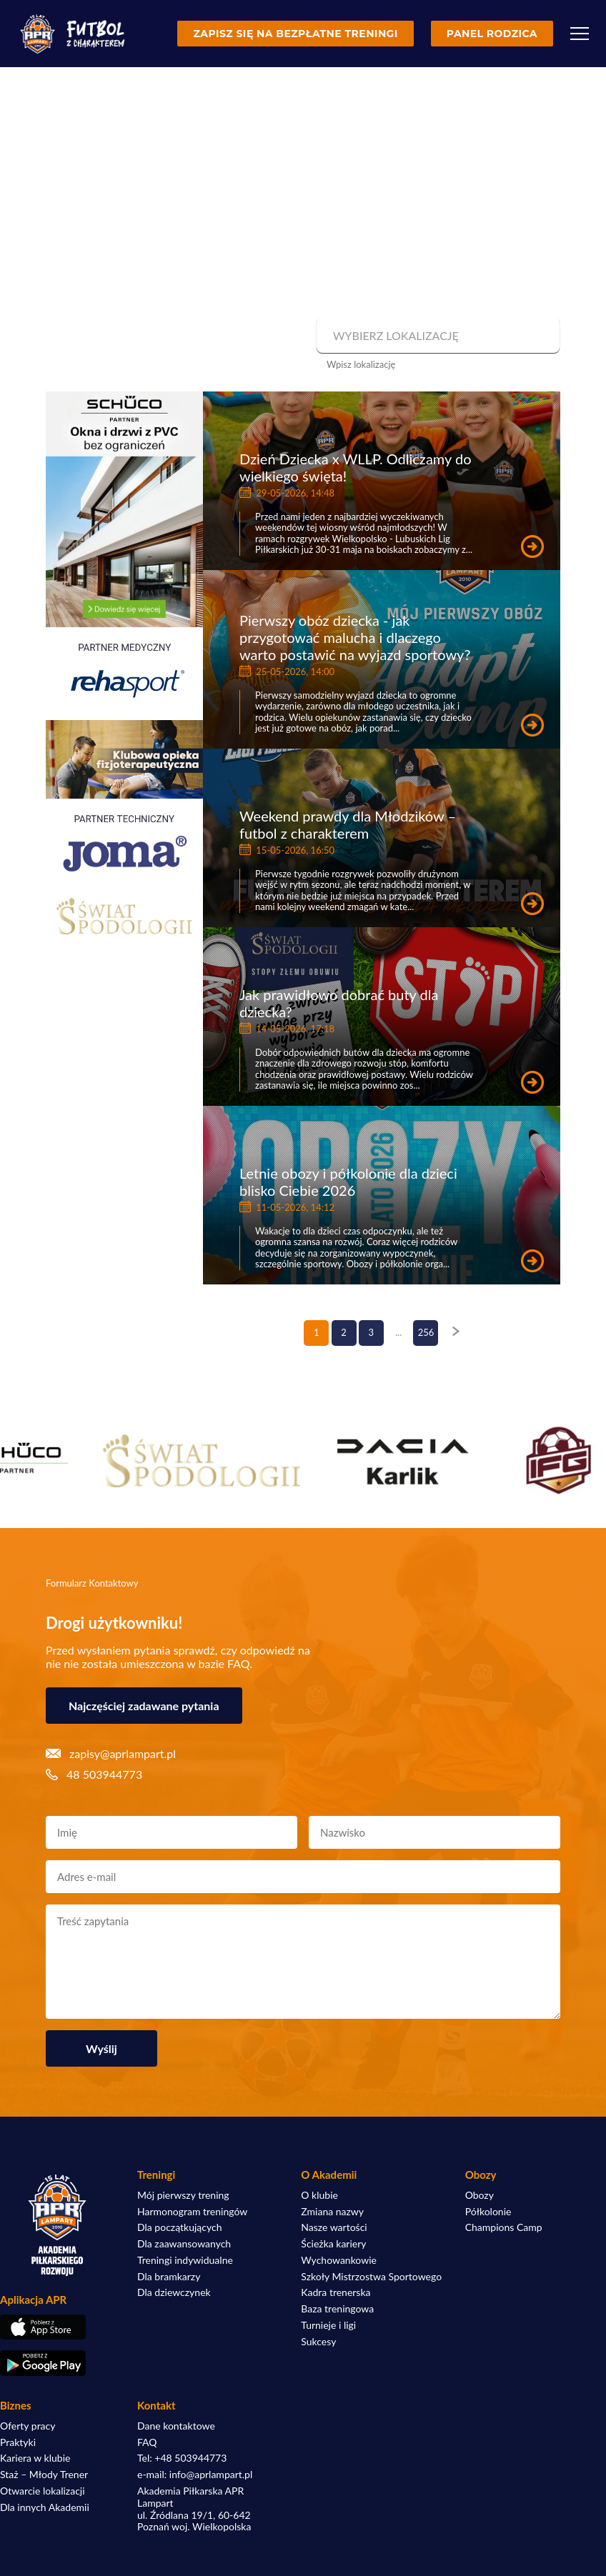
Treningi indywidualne (185, 2260)
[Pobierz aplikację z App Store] (57, 2327)
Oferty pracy (27, 2426)
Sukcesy (318, 2341)
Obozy (479, 2195)
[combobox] (436, 336)
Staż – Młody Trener (44, 2474)
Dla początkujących (179, 2227)
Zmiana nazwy (332, 2211)
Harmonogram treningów (192, 2211)
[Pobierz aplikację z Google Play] (57, 2363)
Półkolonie (488, 2211)
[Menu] (579, 33)
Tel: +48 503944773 (182, 2458)
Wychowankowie (339, 2260)
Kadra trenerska (335, 2292)
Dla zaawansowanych (184, 2244)
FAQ (147, 2442)
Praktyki (18, 2442)
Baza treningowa (337, 2309)
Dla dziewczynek (174, 2292)
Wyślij (101, 2048)
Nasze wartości (334, 2227)
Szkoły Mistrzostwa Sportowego (371, 2276)
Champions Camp (503, 2227)
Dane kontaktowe (176, 2426)
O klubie (319, 2195)
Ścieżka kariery (333, 2244)
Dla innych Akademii (44, 2507)
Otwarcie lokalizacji (42, 2491)
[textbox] (436, 336)
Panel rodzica (492, 33)
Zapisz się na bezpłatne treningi (295, 33)
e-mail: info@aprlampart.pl (194, 2474)
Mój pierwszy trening (183, 2195)
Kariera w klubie (35, 2458)
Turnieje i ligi (328, 2325)
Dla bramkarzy (168, 2276)
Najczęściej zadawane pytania (144, 1705)
